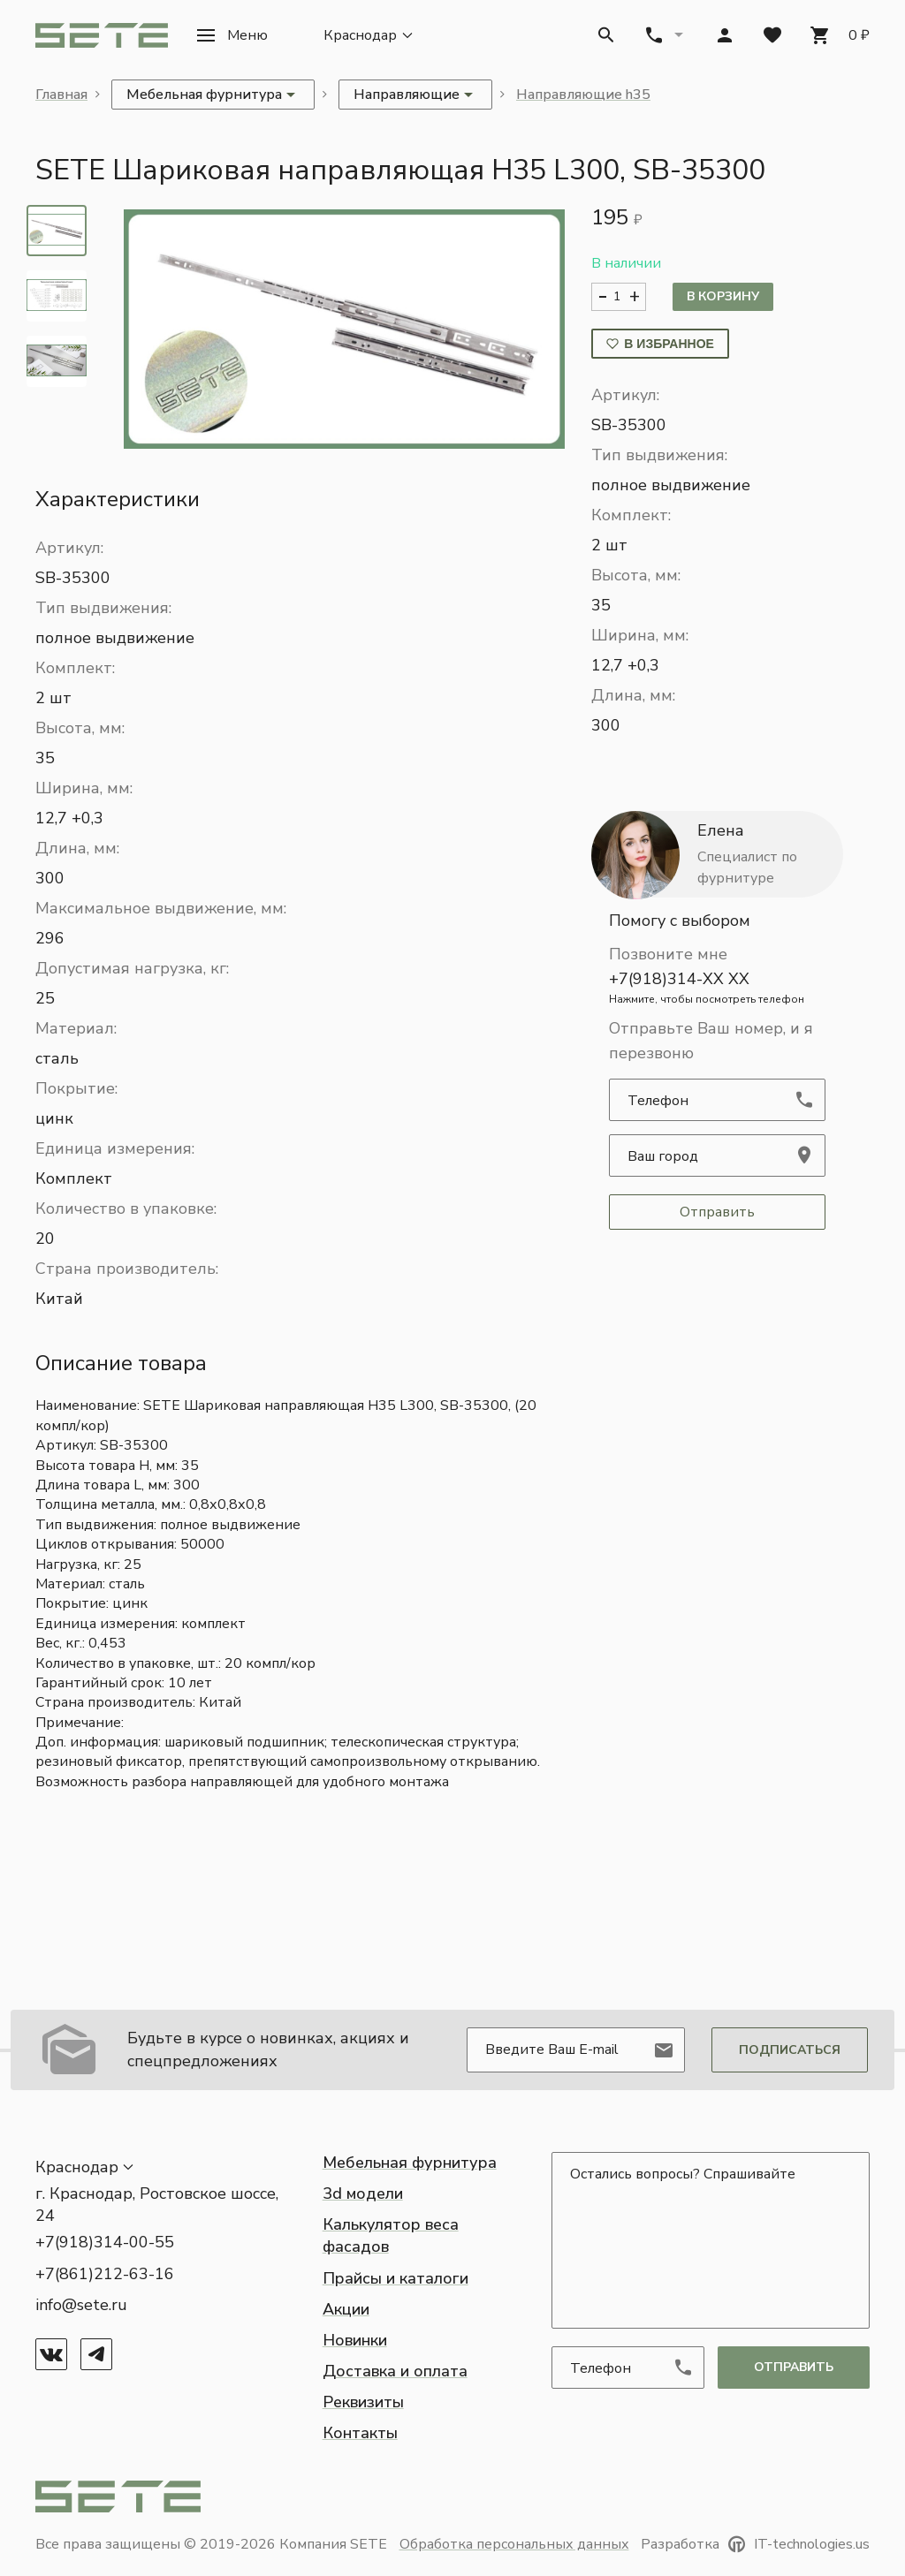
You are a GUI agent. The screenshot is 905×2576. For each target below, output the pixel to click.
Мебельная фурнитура (410, 2162)
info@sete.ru (81, 2304)
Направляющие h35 (583, 94)
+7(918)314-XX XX (717, 987)
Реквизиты (363, 2402)
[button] (232, 35)
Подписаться (789, 2050)
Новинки (355, 2340)
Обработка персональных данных (514, 2544)
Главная (61, 94)
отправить (793, 2367)
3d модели (363, 2193)
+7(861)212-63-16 (104, 2273)
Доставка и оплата (395, 2371)
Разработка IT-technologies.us (755, 2544)
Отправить (717, 1212)
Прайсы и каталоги (395, 2278)
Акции (346, 2309)
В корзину (723, 296)
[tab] (57, 230)
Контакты (360, 2432)
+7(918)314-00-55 (104, 2242)
